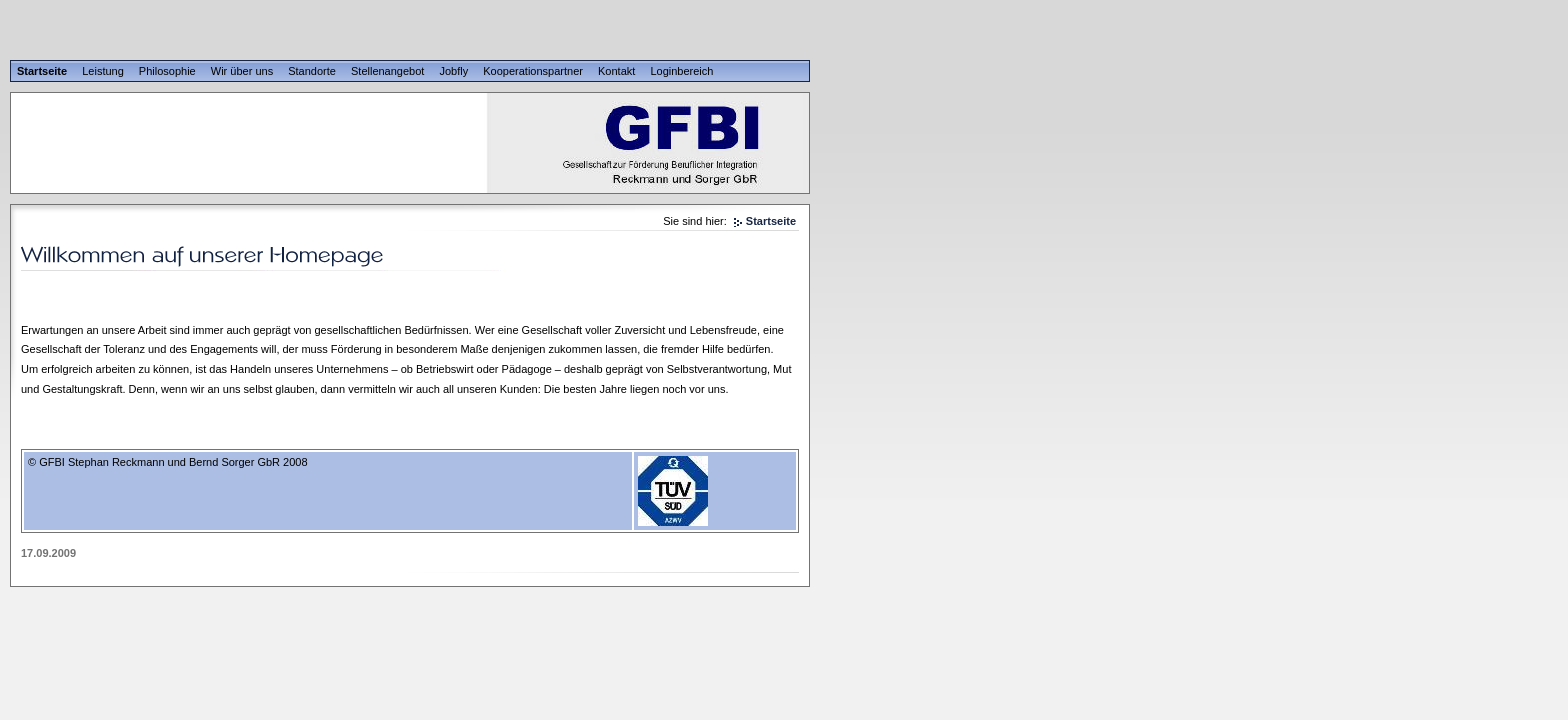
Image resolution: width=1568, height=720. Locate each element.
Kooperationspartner (533, 71)
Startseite (42, 71)
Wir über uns (242, 71)
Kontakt (616, 71)
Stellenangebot (387, 71)
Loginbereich (681, 71)
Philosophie (167, 71)
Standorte (312, 71)
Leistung (103, 71)
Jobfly (453, 71)
